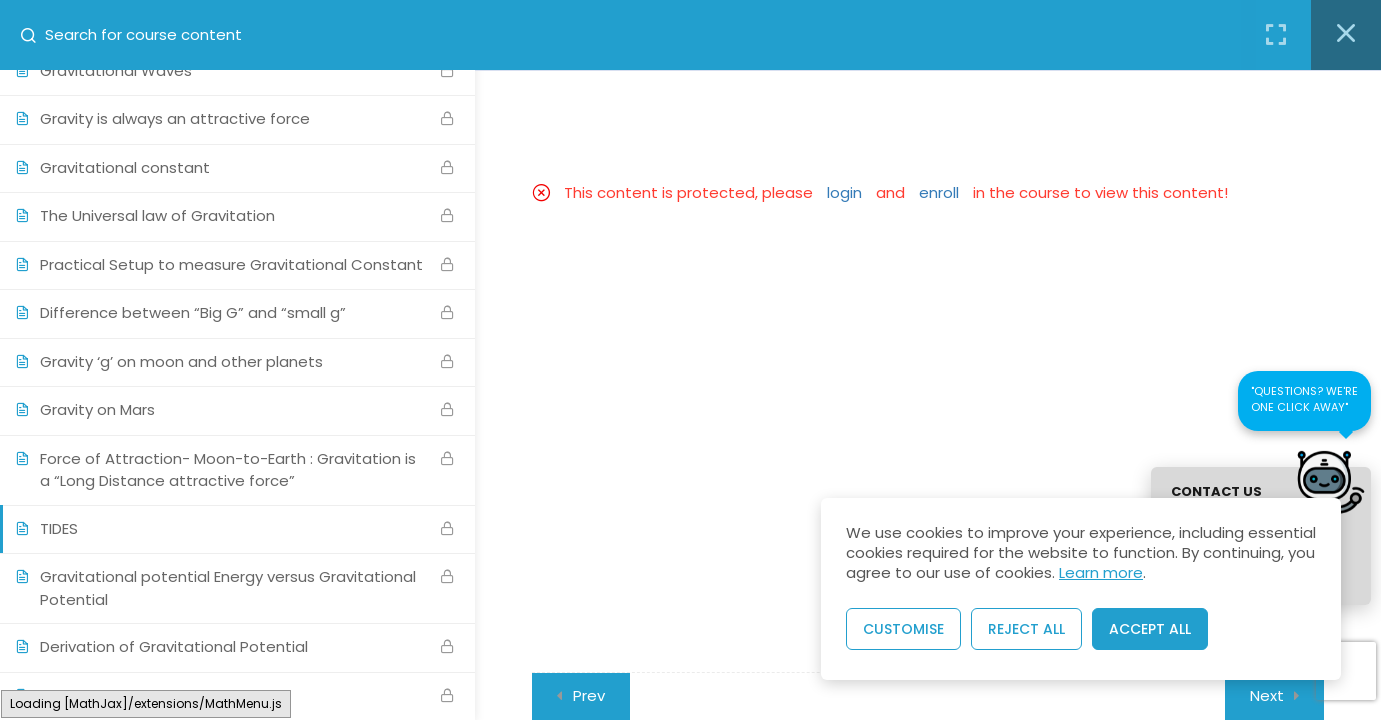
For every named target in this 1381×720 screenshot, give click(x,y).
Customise (903, 629)
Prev (589, 695)
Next (1267, 695)
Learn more (1101, 572)
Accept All (1150, 629)
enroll (939, 192)
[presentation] (1346, 672)
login (844, 192)
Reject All (1026, 629)
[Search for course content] (36, 35)
